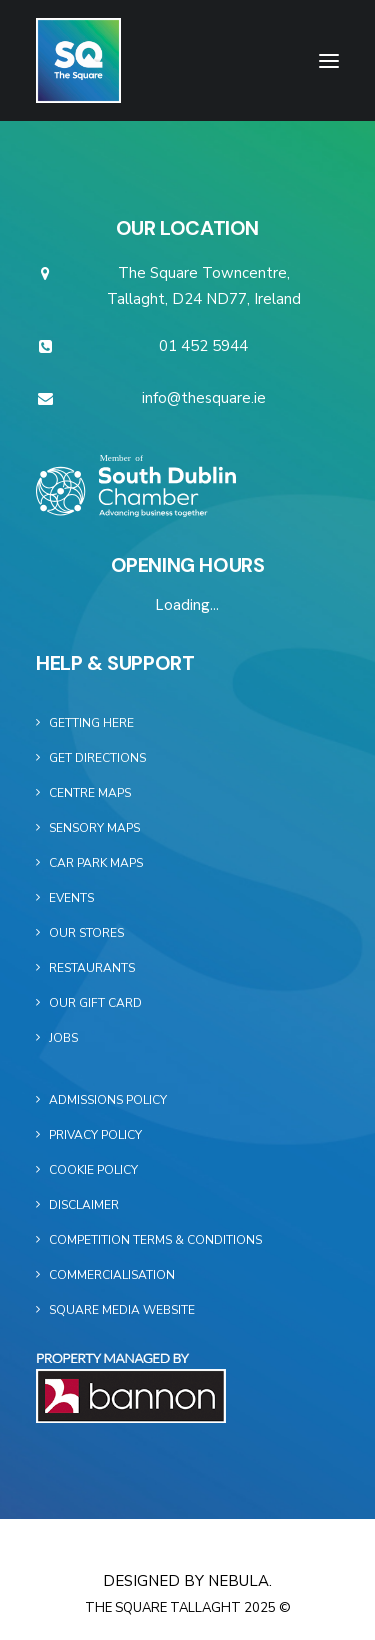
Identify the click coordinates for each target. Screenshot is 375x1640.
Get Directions (97, 758)
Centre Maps (90, 793)
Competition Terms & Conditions (155, 1240)
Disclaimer (84, 1205)
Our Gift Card (95, 1003)
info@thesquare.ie (204, 398)
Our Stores (86, 933)
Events (71, 898)
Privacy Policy (95, 1135)
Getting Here (91, 723)
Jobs (63, 1038)
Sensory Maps (94, 828)
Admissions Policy (108, 1100)
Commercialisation (112, 1275)
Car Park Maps (96, 863)
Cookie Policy (93, 1170)
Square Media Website (122, 1310)
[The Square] (78, 60)
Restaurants (92, 968)
